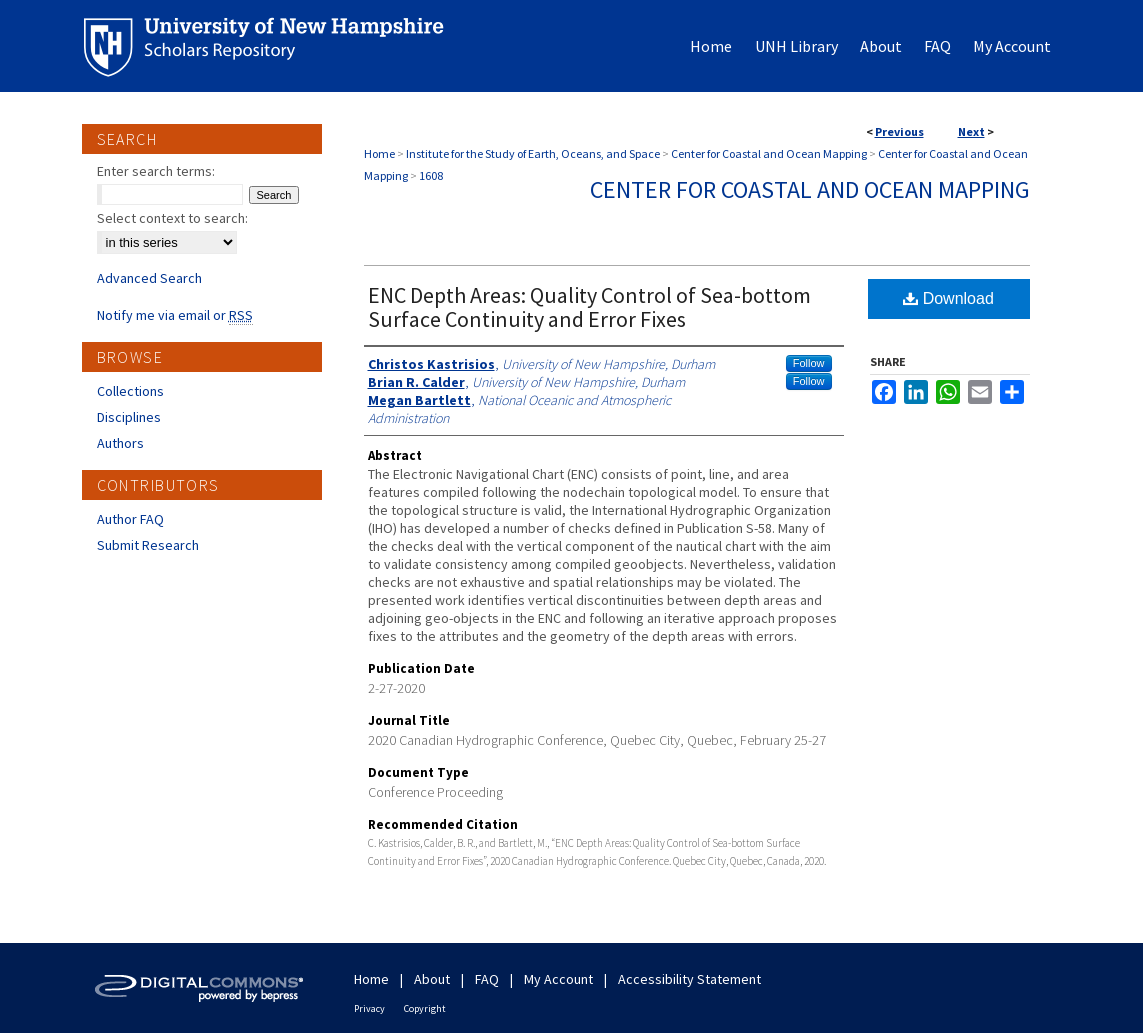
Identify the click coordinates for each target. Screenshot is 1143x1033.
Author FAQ (130, 519)
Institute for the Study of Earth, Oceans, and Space (533, 153)
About (432, 979)
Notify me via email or (175, 315)
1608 (431, 175)
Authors (120, 443)
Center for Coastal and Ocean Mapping (769, 153)
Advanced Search (149, 278)
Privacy (369, 1008)
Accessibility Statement (689, 979)
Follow (809, 363)
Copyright (425, 1008)
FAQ (487, 979)
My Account (558, 979)
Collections (130, 391)
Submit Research (148, 545)
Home (379, 153)
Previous (899, 131)
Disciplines (129, 417)
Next (971, 131)
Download (948, 298)
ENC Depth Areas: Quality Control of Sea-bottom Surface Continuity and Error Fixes (589, 307)
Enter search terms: (156, 171)
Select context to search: (172, 218)
